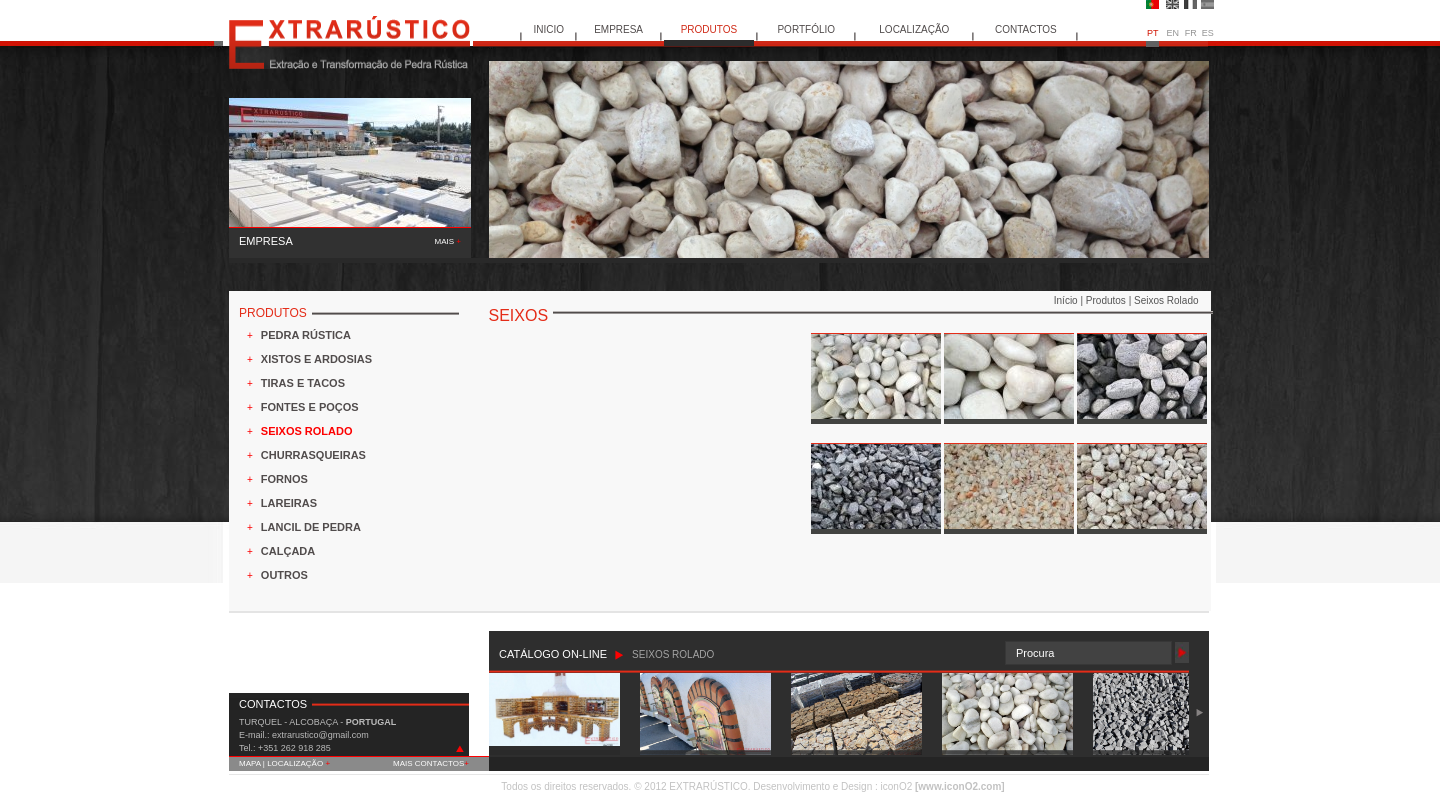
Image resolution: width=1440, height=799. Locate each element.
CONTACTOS (1026, 29)
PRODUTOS (709, 29)
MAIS (448, 241)
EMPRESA (618, 29)
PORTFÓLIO (806, 29)
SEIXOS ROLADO (307, 431)
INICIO (549, 29)
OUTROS (284, 575)
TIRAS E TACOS (303, 383)
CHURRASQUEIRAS (313, 455)
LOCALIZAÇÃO (914, 29)
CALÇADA (288, 551)
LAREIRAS (289, 503)
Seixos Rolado (1166, 300)
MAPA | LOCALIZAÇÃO (284, 763)
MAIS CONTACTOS (431, 763)
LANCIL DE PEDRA (311, 527)
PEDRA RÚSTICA (306, 335)
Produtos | (1110, 300)
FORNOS (284, 479)
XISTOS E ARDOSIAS (316, 359)
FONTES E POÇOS (310, 407)
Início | (1070, 300)
